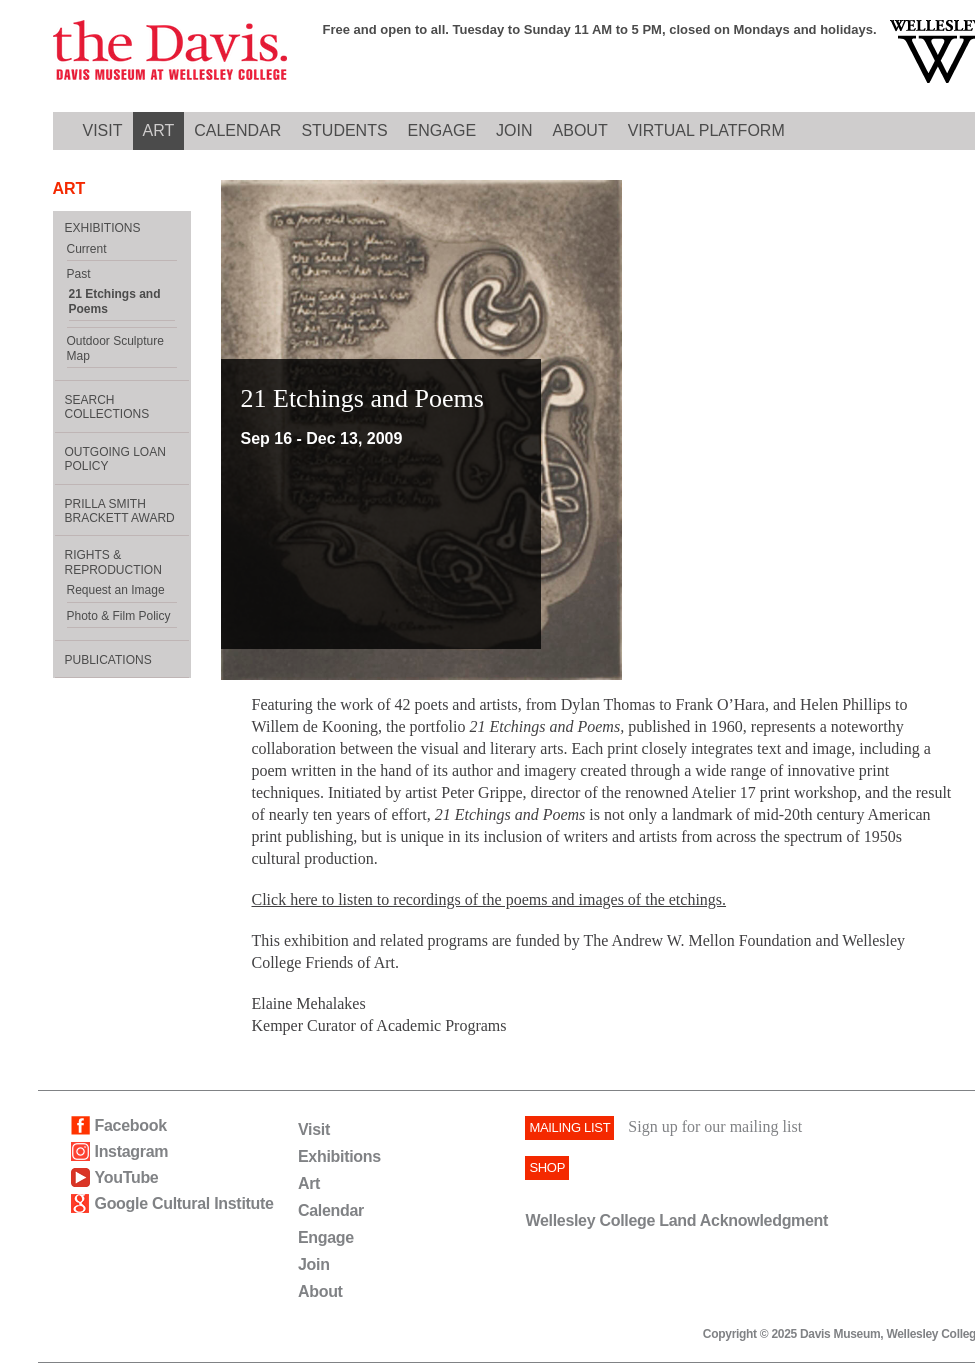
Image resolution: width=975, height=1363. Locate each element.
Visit (314, 1129)
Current (87, 249)
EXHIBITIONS (103, 228)
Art (309, 1183)
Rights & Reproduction (113, 562)
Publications (108, 660)
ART (159, 130)
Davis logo (170, 51)
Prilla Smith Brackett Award (120, 511)
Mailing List (569, 1127)
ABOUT (580, 130)
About (320, 1291)
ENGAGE (442, 130)
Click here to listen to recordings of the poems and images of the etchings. (489, 899)
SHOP (547, 1167)
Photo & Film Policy (119, 616)
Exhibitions (339, 1156)
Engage (326, 1237)
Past (79, 274)
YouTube (127, 1177)
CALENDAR (237, 130)
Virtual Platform (706, 130)
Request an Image (116, 590)
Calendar (331, 1210)
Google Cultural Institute (184, 1203)
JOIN (514, 130)
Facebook (131, 1125)
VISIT (103, 130)
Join (314, 1264)
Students (344, 130)
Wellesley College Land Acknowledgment (676, 1220)
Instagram (132, 1151)
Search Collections (107, 407)
